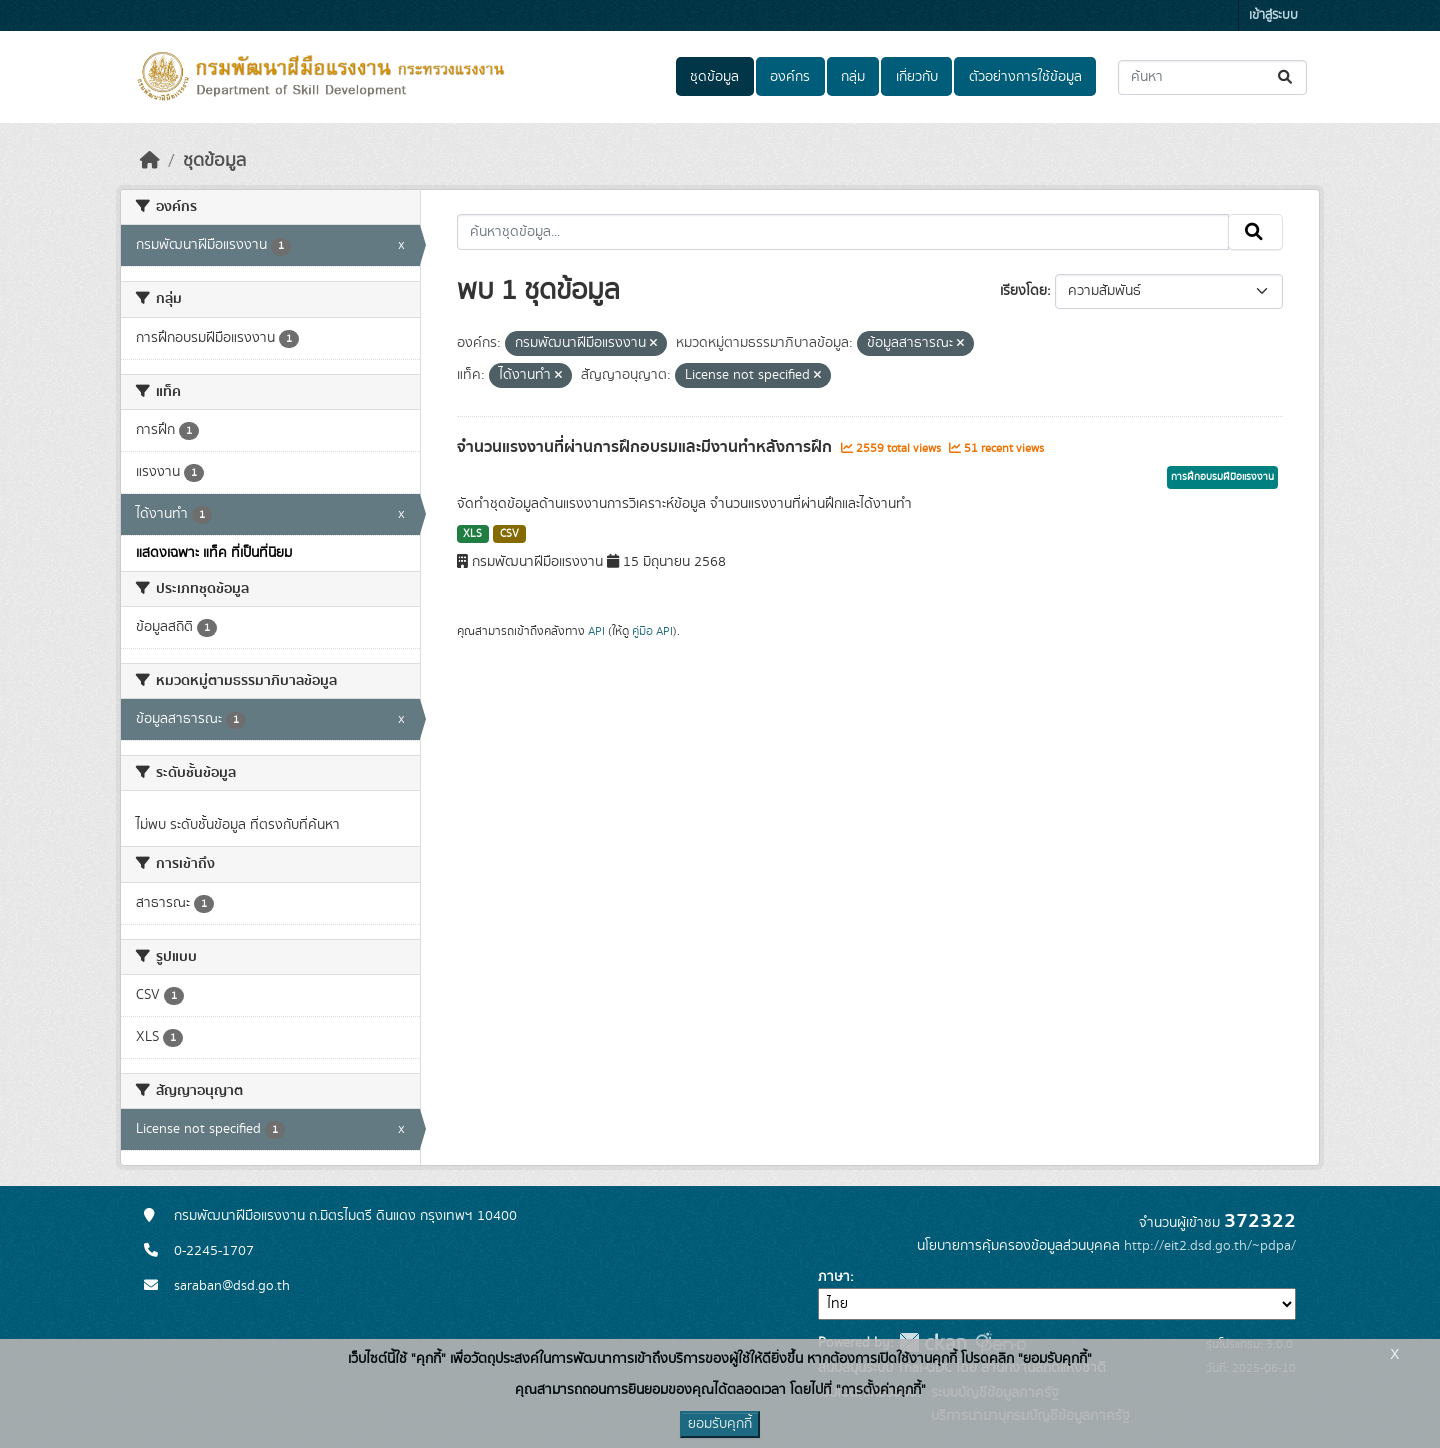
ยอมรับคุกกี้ (720, 1424)
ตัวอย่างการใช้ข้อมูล (1025, 77)
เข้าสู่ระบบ (1273, 15)
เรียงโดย (1023, 291)
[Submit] (1286, 77)
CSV (509, 534)
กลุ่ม (853, 77)
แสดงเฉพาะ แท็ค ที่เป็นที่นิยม (214, 553)
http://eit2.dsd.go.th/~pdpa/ (1210, 1246)
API (596, 631)
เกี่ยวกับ (917, 77)
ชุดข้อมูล (714, 77)
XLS (472, 534)
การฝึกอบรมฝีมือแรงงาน (1222, 477)
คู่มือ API (652, 631)
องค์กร (790, 77)
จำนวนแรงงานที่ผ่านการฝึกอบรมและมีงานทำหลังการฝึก (646, 447)
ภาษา (834, 1277)
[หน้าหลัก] (150, 161)
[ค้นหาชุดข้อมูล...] (1212, 77)
